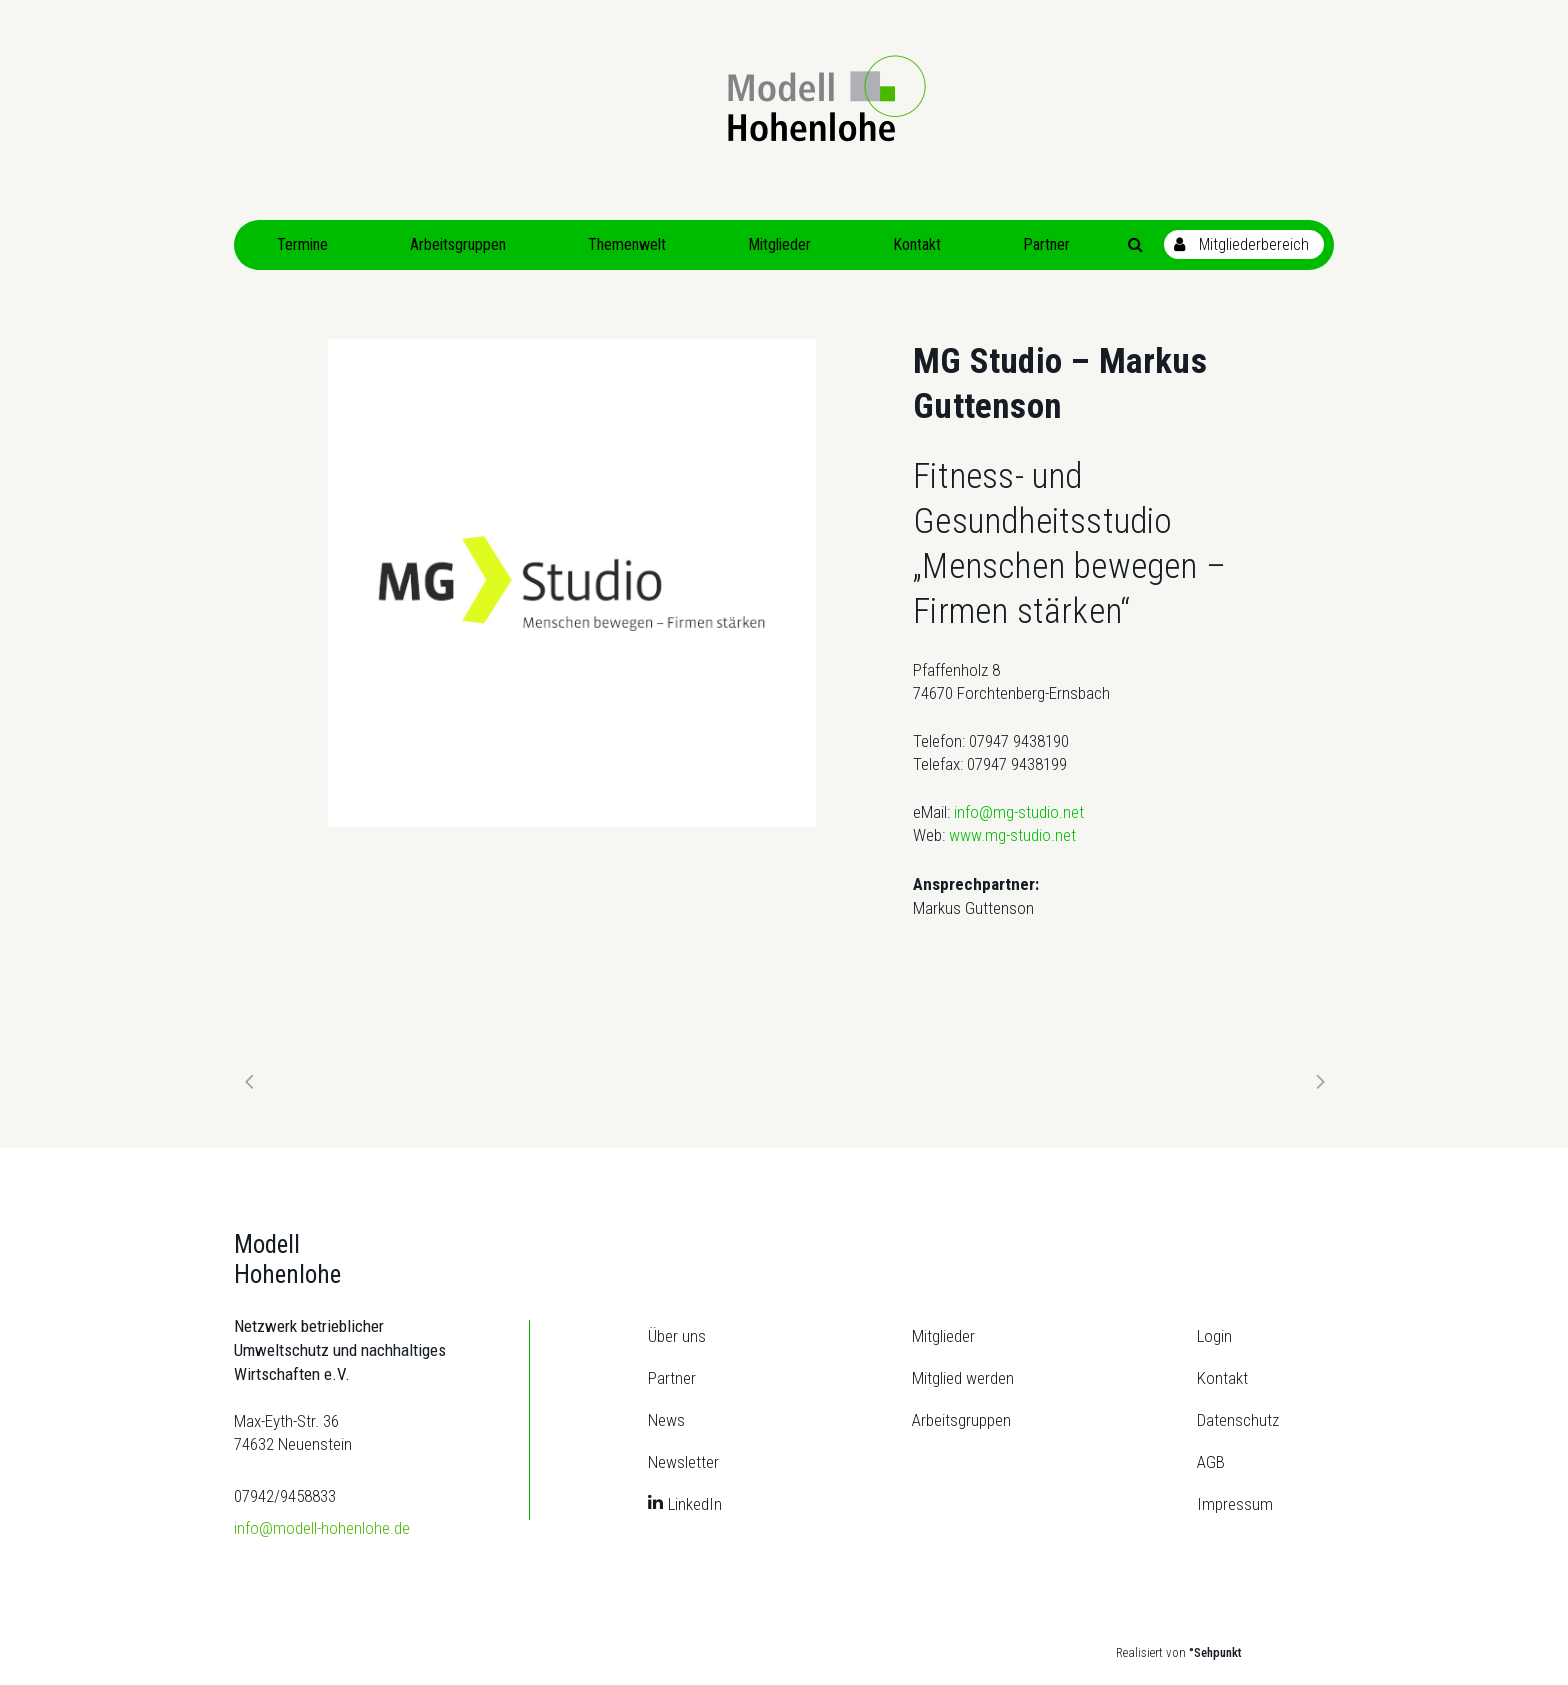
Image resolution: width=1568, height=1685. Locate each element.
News (666, 1420)
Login (1214, 1336)
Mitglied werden (963, 1378)
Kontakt (1222, 1378)
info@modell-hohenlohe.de (322, 1528)
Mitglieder (943, 1336)
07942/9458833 (285, 1496)
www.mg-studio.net (1012, 835)
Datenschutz (1238, 1420)
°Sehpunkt (1215, 1652)
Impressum (1235, 1504)
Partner (672, 1378)
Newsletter (683, 1462)
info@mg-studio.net (1019, 812)
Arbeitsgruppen (961, 1420)
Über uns (677, 1336)
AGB (1211, 1462)
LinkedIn (695, 1504)
